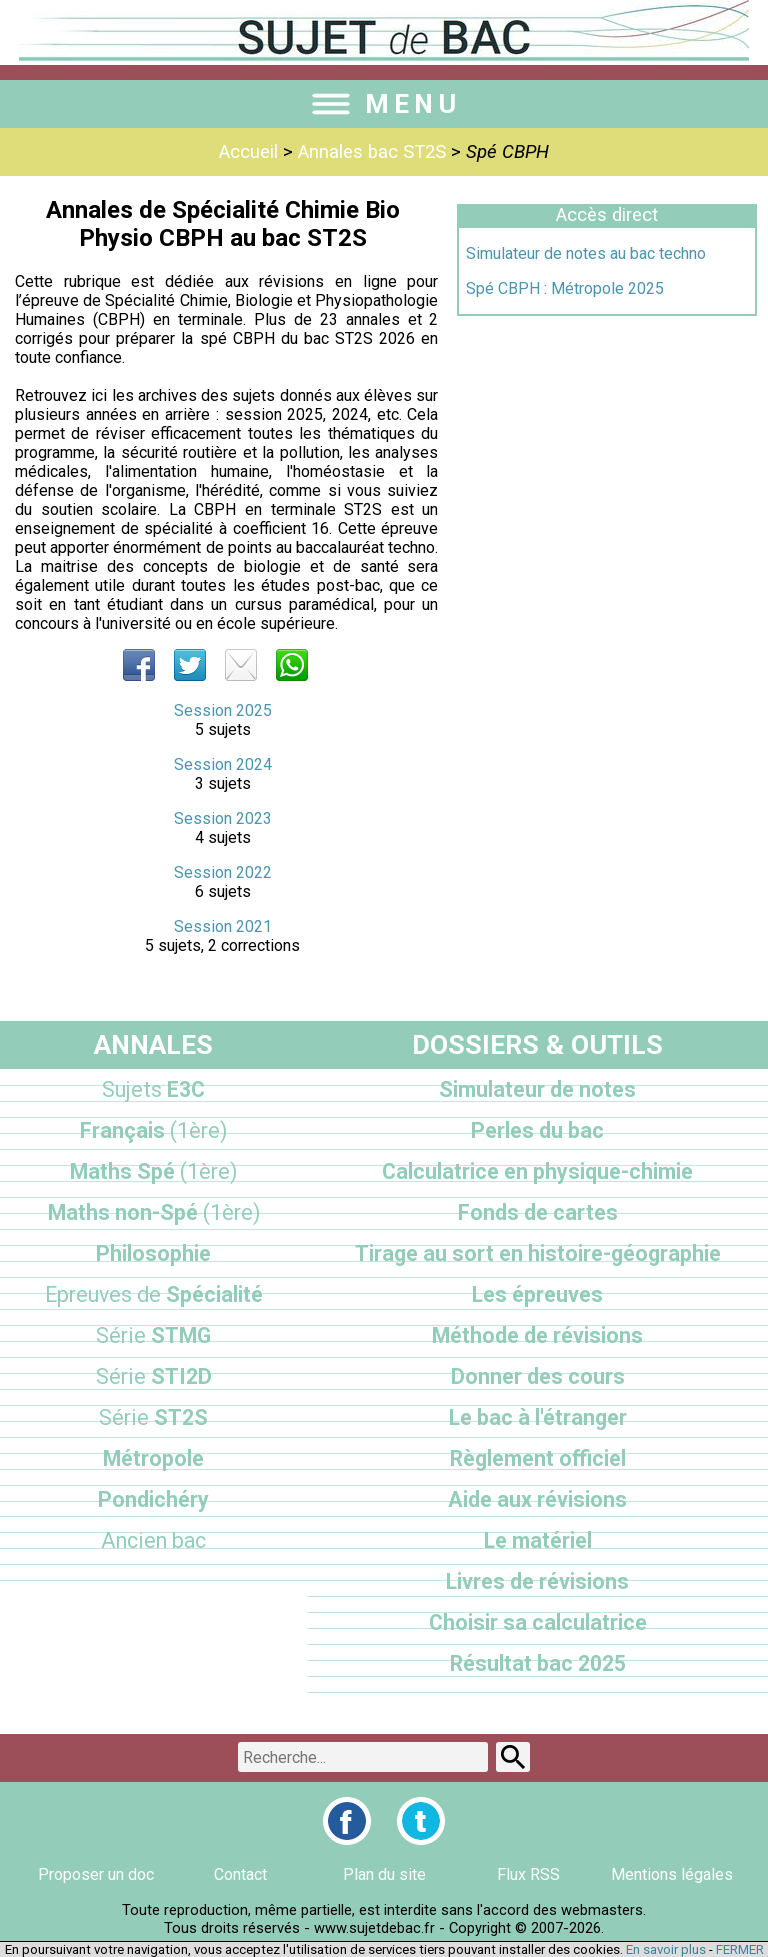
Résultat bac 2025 (538, 1663)
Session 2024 (223, 764)
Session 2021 (223, 926)
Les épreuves (537, 1294)
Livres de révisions (537, 1581)
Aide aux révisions (537, 1499)
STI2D (154, 1376)
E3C (153, 1089)
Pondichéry (153, 1499)
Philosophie (153, 1253)
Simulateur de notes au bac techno (586, 253)
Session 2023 (223, 818)
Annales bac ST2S (372, 152)
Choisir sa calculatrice (538, 1622)
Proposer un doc (96, 1874)
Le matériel (538, 1540)
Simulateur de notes (537, 1089)
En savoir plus (666, 1949)
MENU (384, 104)
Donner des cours (538, 1376)
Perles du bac (537, 1130)
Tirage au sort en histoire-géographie (538, 1253)
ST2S (153, 1417)
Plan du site (384, 1874)
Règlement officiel (538, 1458)
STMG (153, 1335)
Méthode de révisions (537, 1335)
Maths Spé (153, 1171)
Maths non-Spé (154, 1212)
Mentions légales (672, 1874)
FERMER (740, 1949)
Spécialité (154, 1294)
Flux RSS (528, 1874)
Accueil (248, 152)
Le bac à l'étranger (538, 1417)
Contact (240, 1874)
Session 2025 (223, 710)
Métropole (153, 1458)
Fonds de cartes (538, 1212)
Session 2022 (223, 872)
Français (153, 1130)
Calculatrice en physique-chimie (537, 1171)
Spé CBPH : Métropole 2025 (565, 288)
